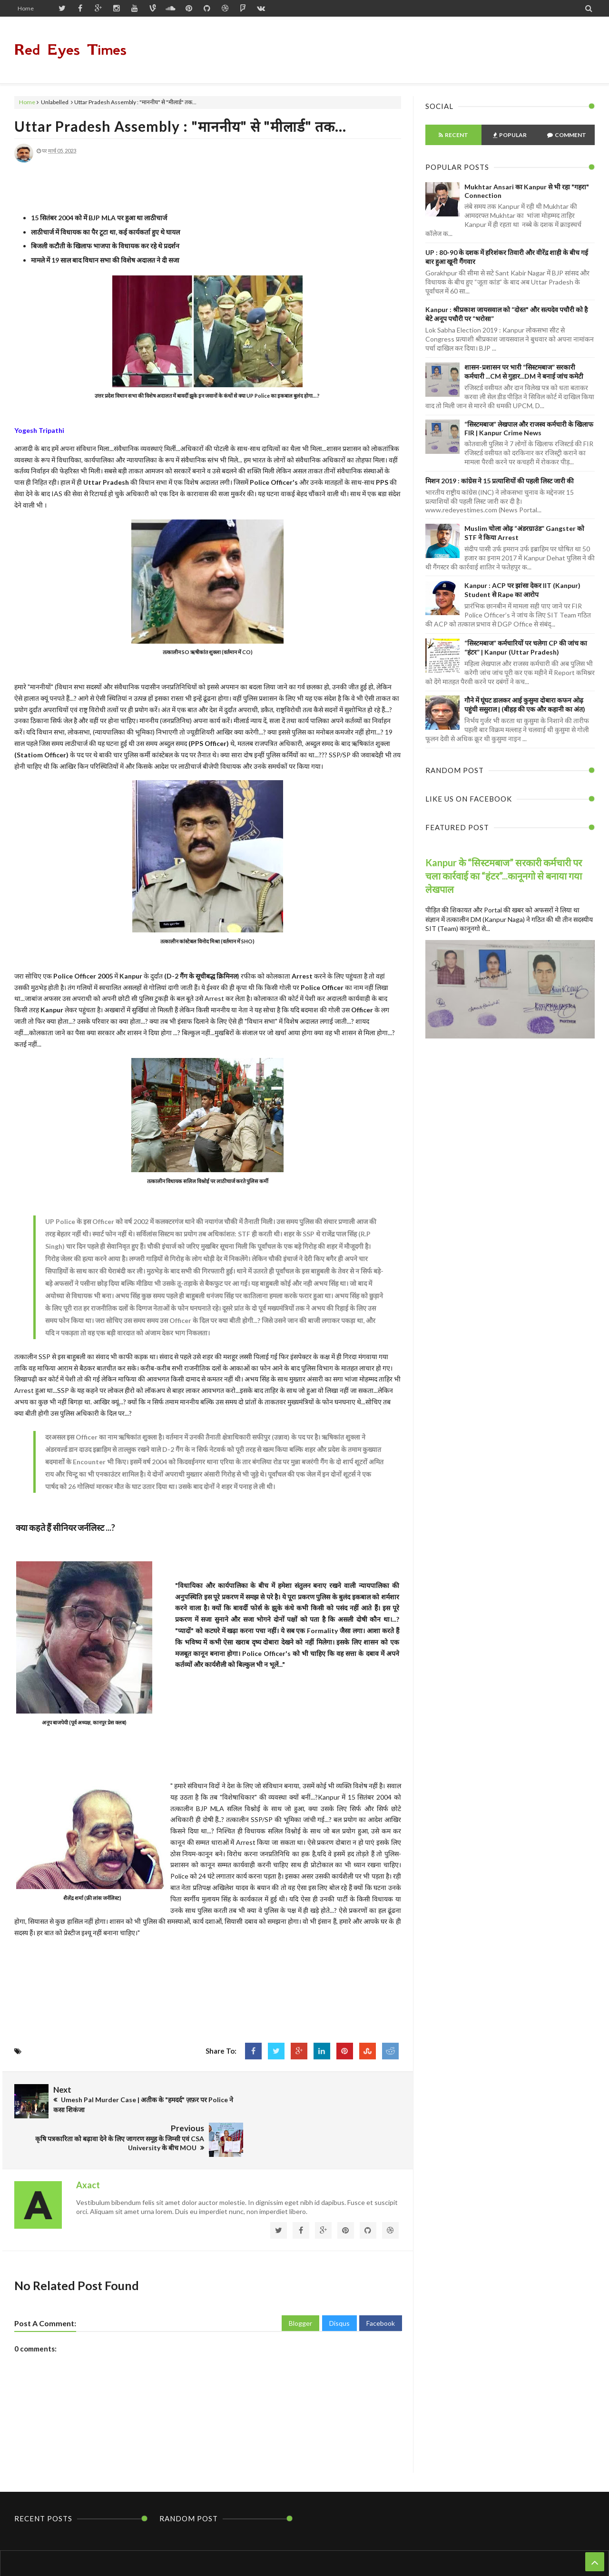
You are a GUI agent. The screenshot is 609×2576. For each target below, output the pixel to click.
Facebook (380, 2280)
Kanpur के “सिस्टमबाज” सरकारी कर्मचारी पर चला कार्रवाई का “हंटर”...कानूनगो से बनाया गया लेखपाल (503, 876)
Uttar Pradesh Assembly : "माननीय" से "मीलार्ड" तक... (180, 126)
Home (26, 8)
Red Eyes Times (70, 49)
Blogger (300, 2280)
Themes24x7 (395, 2550)
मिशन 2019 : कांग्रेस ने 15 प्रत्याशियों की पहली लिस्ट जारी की (499, 481)
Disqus (339, 2280)
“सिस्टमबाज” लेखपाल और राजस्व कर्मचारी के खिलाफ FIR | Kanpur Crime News (528, 428)
